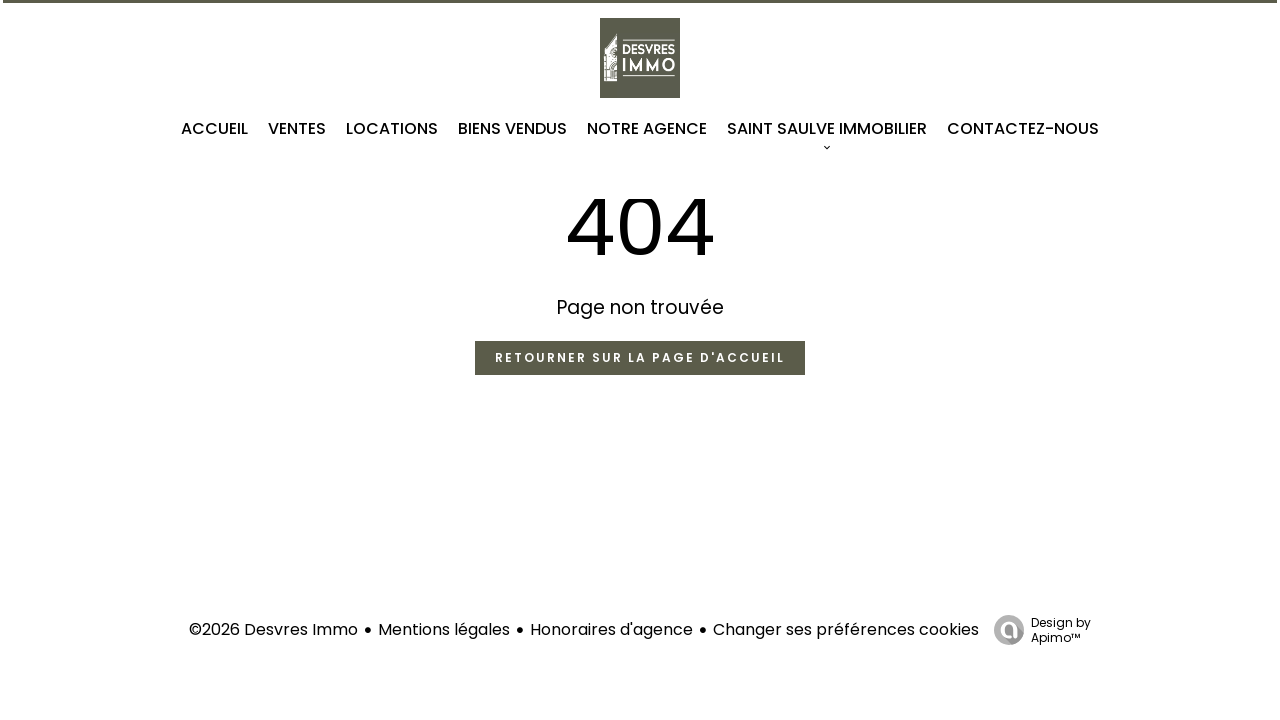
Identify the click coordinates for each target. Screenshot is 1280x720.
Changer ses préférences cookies (846, 629)
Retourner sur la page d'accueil (640, 357)
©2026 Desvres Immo (273, 629)
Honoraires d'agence (611, 629)
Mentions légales (444, 629)
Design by (1037, 629)
